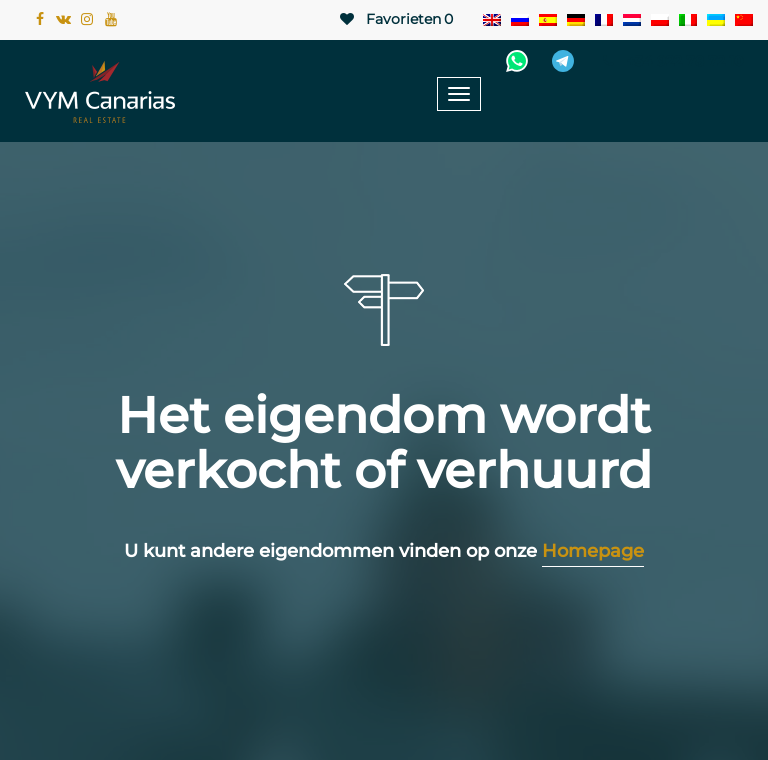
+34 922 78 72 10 (670, 61)
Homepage (593, 551)
